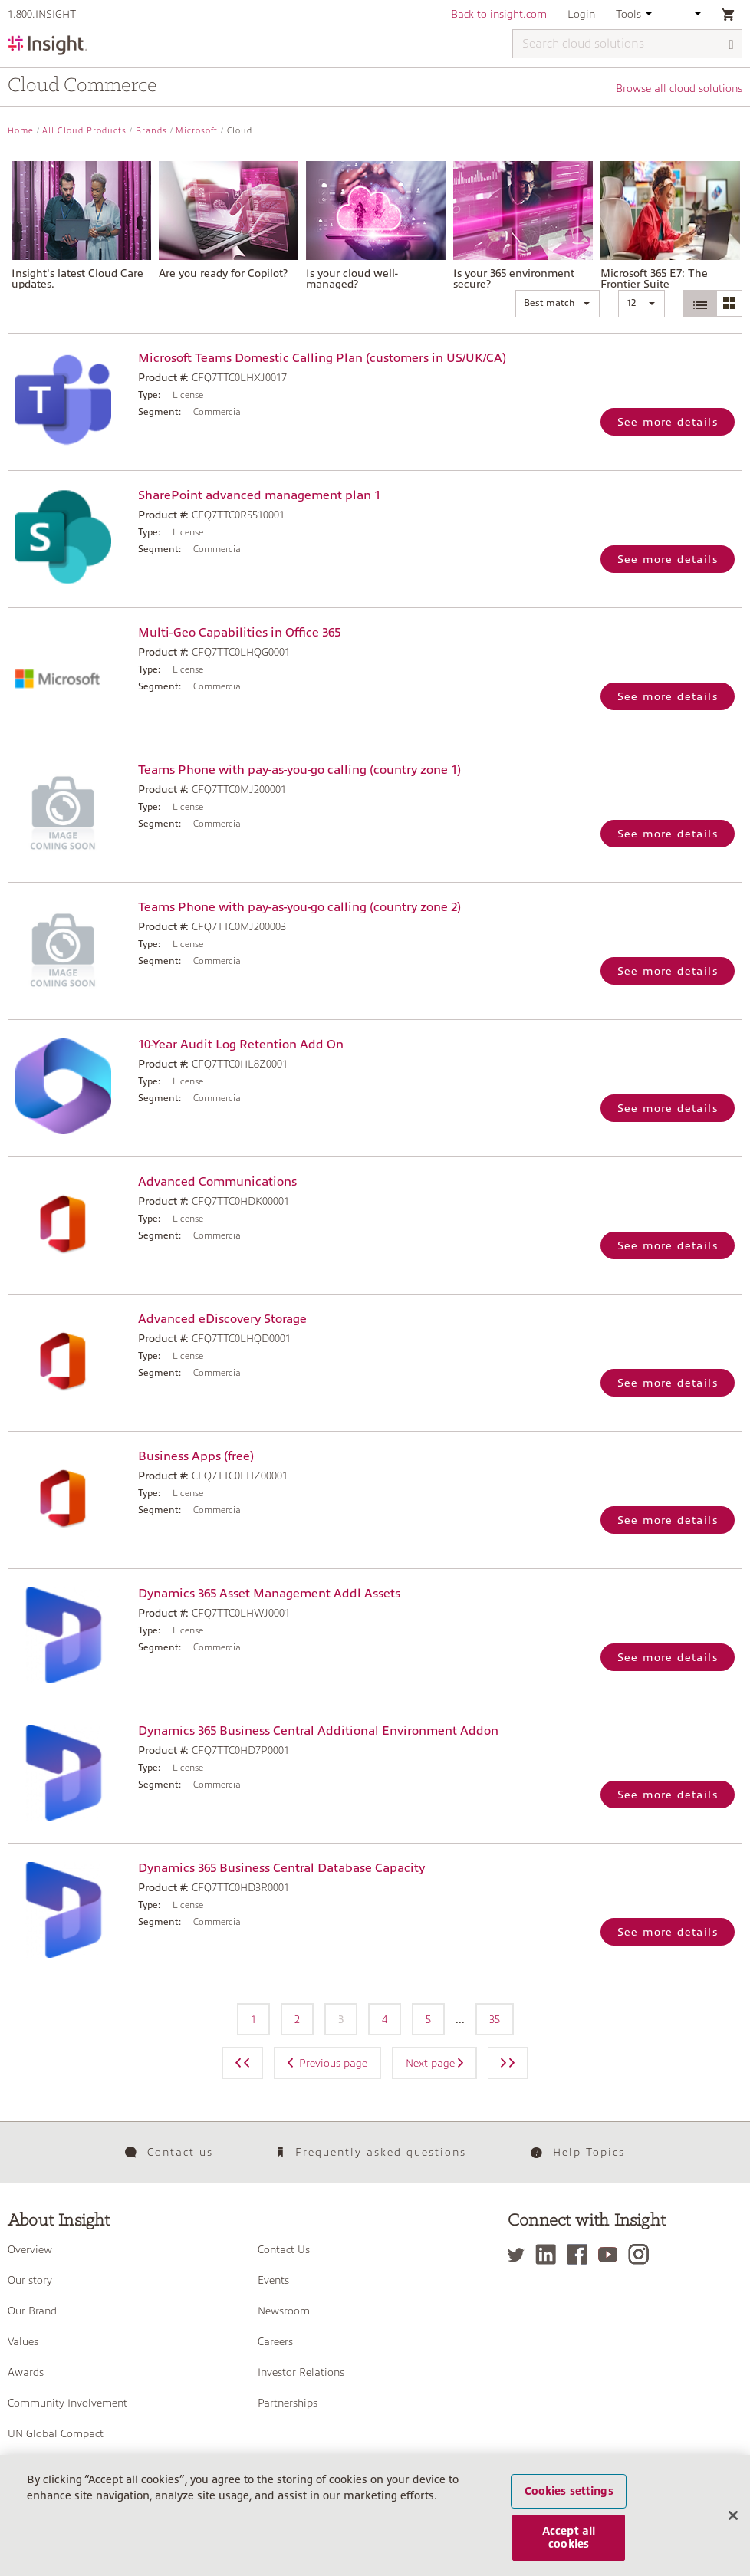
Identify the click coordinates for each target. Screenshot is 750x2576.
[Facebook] (581, 2254)
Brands (151, 131)
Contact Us (284, 2249)
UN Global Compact (56, 2433)
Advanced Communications (217, 1182)
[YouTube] (611, 2254)
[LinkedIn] (549, 2254)
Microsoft (197, 131)
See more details (667, 422)
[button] (557, 303)
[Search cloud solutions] (627, 43)
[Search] (732, 45)
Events (273, 2280)
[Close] (733, 2531)
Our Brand (32, 2311)
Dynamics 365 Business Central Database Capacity (281, 1868)
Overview (30, 2249)
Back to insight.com (499, 14)
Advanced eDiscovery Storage (222, 1319)
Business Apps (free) (196, 1456)
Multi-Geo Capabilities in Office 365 (239, 633)
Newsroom (284, 2311)
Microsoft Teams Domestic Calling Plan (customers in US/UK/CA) (322, 358)
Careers (275, 2341)
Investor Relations (301, 2372)
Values (23, 2341)
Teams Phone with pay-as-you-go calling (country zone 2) (299, 907)
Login (581, 14)
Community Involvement (67, 2403)
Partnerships (287, 2403)
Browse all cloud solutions (679, 88)
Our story (30, 2280)
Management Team (55, 2464)
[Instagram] (642, 2254)
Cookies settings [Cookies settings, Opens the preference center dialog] (569, 2506)
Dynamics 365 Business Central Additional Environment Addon (318, 1731)
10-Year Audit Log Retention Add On (241, 1044)
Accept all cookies (568, 2552)
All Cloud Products (84, 131)
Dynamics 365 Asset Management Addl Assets (269, 1593)
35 (494, 2019)
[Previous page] (242, 2063)
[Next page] (508, 2063)
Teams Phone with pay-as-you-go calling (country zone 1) (299, 770)
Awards (26, 2372)
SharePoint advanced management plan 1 (259, 495)
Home (21, 131)
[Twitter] (520, 2254)
